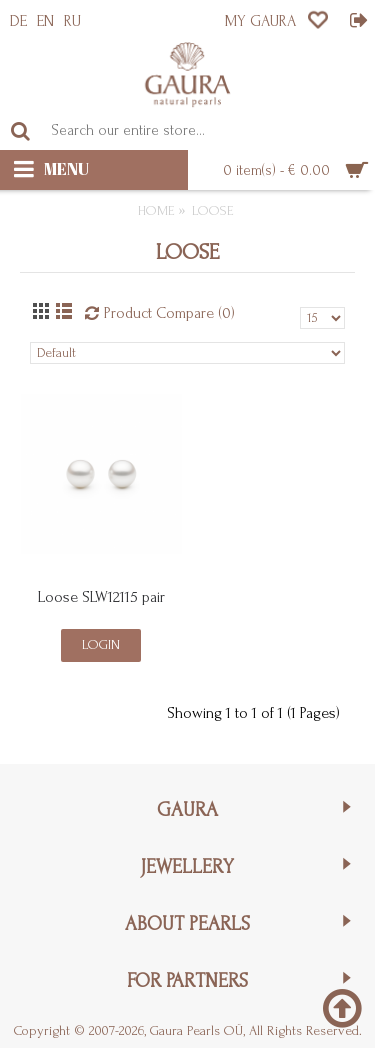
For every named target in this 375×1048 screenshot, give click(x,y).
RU (72, 21)
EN (45, 21)
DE (18, 21)
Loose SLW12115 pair (101, 597)
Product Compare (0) (169, 313)
